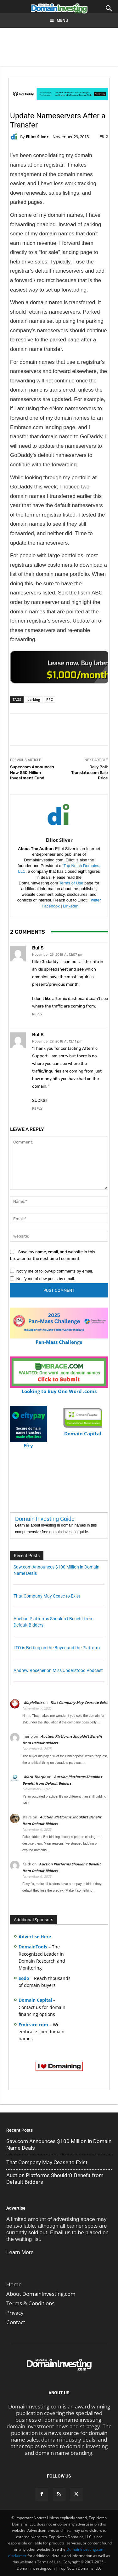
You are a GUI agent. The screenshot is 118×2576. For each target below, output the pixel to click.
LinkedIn (70, 906)
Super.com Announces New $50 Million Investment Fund (32, 772)
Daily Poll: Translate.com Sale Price (89, 772)
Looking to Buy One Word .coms (59, 1388)
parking (33, 699)
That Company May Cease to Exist (47, 1595)
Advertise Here (35, 1937)
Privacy (15, 2312)
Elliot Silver (37, 137)
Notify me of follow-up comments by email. (54, 1271)
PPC (49, 699)
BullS (38, 948)
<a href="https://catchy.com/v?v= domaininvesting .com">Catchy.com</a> (59, 667)
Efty (28, 1443)
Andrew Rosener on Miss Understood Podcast (58, 1670)
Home (14, 2284)
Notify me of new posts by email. (45, 1278)
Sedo (24, 1978)
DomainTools (33, 1947)
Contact (15, 2322)
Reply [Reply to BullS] (37, 1014)
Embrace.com (33, 2025)
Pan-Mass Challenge (59, 1339)
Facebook (51, 906)
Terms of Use (71, 883)
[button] (109, 8)
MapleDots (33, 1702)
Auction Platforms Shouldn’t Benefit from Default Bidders (55, 2178)
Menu (59, 20)
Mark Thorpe (35, 1776)
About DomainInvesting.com (41, 2293)
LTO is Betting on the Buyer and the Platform (57, 1647)
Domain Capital (35, 2000)
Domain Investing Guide (45, 1518)
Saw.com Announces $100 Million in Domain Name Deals (58, 2144)
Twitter (95, 900)
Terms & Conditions (30, 2303)
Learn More (20, 2252)
